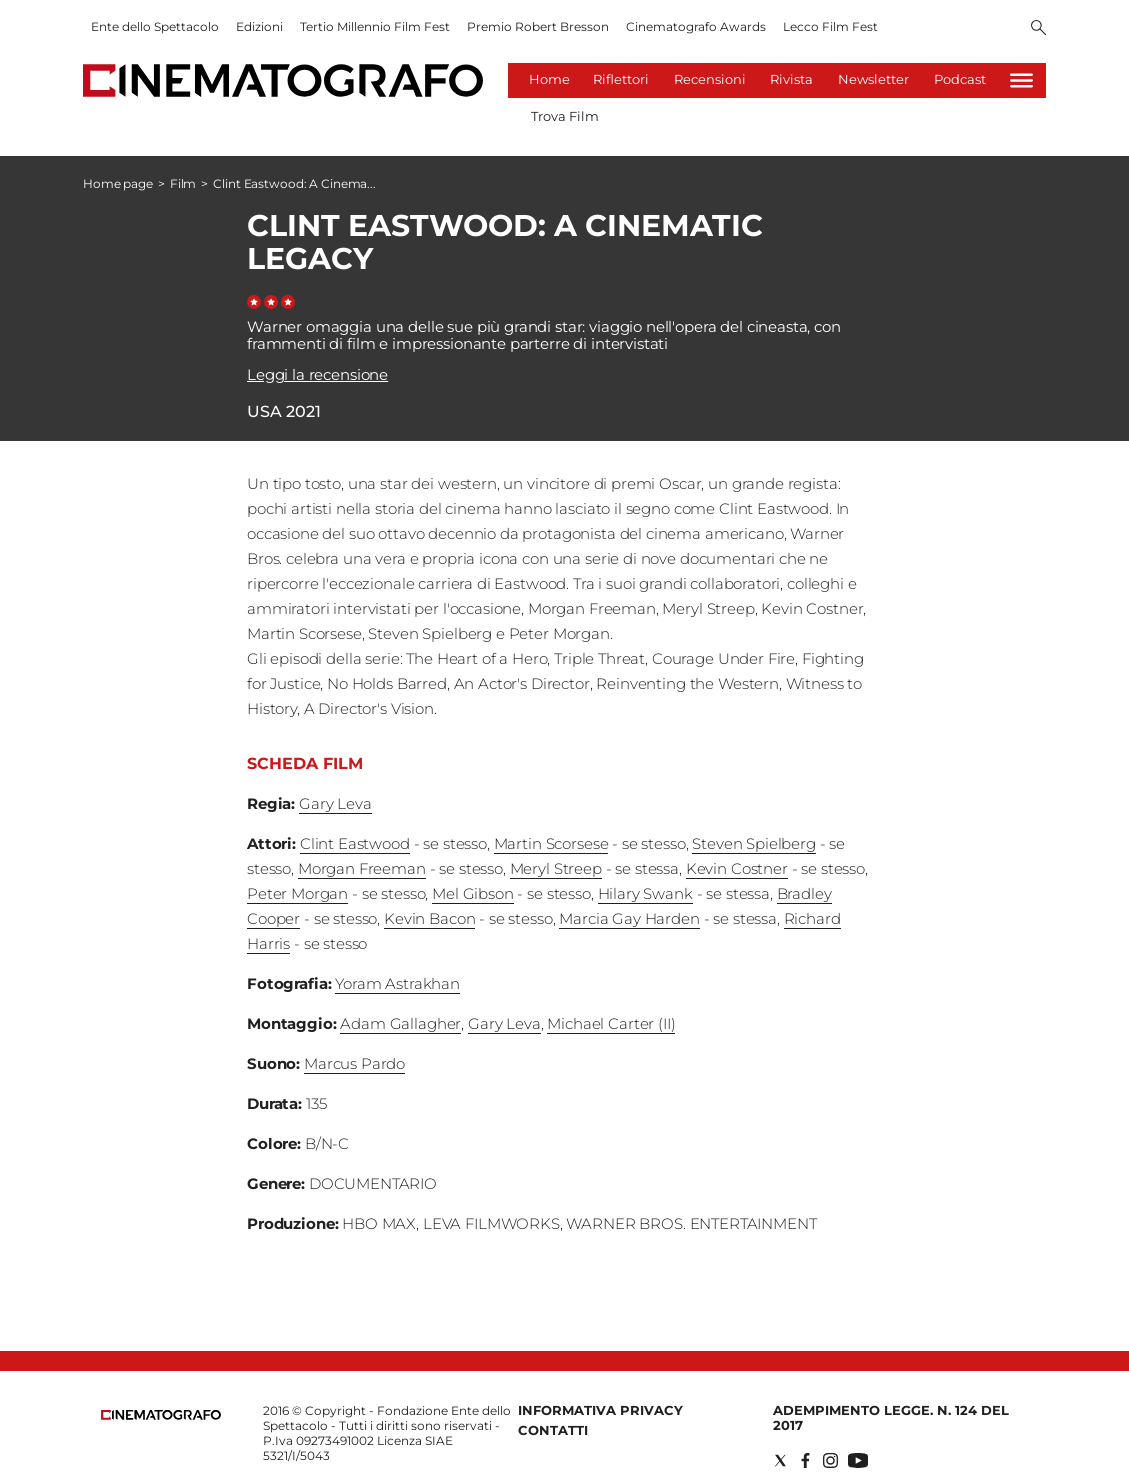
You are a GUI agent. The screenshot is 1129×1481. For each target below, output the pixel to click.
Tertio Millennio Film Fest (375, 26)
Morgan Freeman (362, 868)
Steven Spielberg (754, 843)
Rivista (791, 79)
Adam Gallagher (400, 1023)
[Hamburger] (1021, 80)
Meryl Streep (556, 868)
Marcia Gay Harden (629, 918)
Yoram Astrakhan (397, 983)
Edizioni (259, 26)
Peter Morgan (297, 893)
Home (549, 79)
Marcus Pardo (354, 1063)
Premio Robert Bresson (538, 26)
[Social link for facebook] (805, 1460)
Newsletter (873, 79)
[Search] (1038, 29)
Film (183, 183)
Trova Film (565, 116)
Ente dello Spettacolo (155, 26)
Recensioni (710, 79)
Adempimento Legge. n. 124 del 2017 (891, 1417)
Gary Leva (335, 803)
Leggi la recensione (317, 374)
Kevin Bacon (429, 918)
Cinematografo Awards (696, 26)
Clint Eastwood (355, 843)
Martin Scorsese (551, 843)
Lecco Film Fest (830, 26)
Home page (118, 183)
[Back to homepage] (161, 1415)
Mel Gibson (473, 893)
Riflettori (621, 79)
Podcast (960, 79)
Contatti (553, 1430)
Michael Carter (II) (611, 1023)
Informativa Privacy (600, 1410)
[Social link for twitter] (780, 1460)
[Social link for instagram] (830, 1460)
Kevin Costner (737, 868)
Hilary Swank (645, 893)
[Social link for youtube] (858, 1460)
